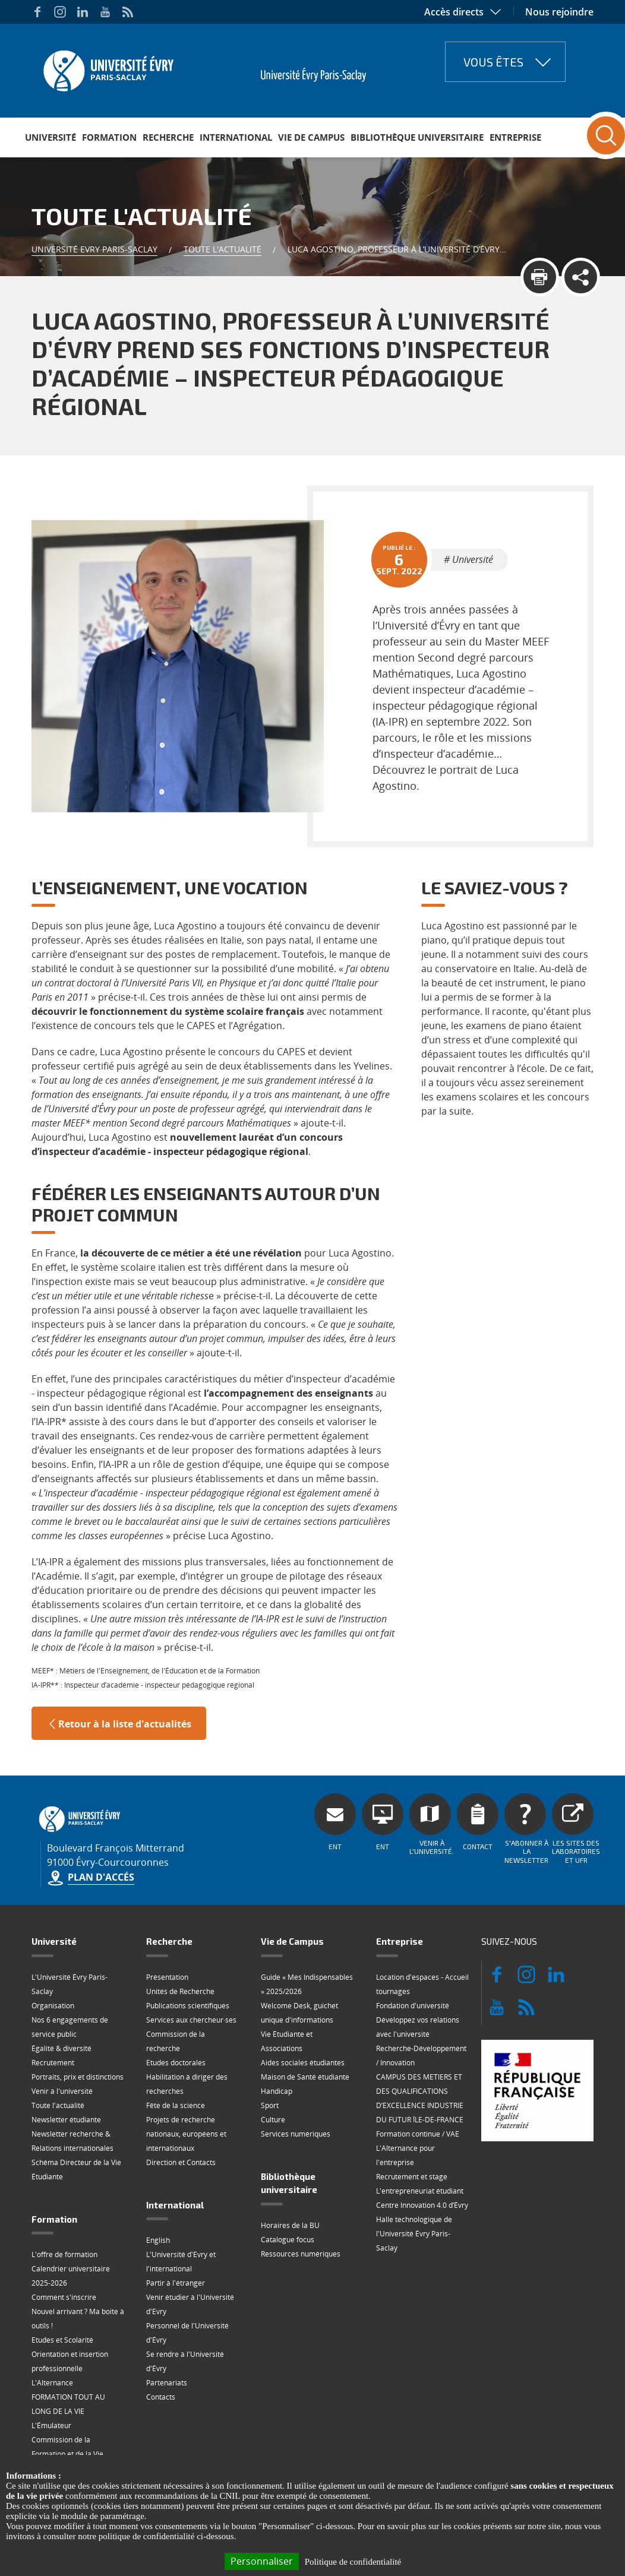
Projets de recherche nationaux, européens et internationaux (186, 2134)
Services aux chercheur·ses (191, 2020)
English (158, 2240)
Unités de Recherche (180, 1991)
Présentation (167, 1977)
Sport (270, 2105)
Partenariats (166, 2383)
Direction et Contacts (181, 2162)
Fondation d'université (412, 2006)
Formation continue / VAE (417, 2134)
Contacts (160, 2397)
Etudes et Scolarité (62, 2340)
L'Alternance (52, 2383)
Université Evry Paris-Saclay (94, 249)
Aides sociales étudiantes (303, 2063)
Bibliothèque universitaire (417, 137)
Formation (109, 137)
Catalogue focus (287, 2240)
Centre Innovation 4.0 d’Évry (422, 2205)
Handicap (276, 2091)
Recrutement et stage (411, 2177)
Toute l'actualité (222, 249)
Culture (273, 2120)
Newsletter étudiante (66, 2120)
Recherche (168, 137)
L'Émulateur (51, 2425)
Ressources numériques (300, 2254)
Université (50, 137)
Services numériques (295, 2134)
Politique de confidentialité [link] (353, 2561)
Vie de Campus (311, 137)
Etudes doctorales (176, 2063)
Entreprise (515, 137)
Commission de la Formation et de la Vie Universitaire (67, 2454)
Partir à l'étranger (175, 2283)
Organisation (52, 2006)
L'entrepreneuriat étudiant (419, 2191)
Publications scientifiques (187, 2006)
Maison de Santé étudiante (305, 2077)
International (236, 137)
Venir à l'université (62, 2091)
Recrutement (52, 2063)
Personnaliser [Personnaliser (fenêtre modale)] (262, 2561)
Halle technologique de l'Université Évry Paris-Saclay (414, 2233)
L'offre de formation (64, 2254)
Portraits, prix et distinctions (77, 2077)
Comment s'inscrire (63, 2297)
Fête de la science (175, 2105)
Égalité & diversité (61, 2048)
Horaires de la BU (290, 2225)
